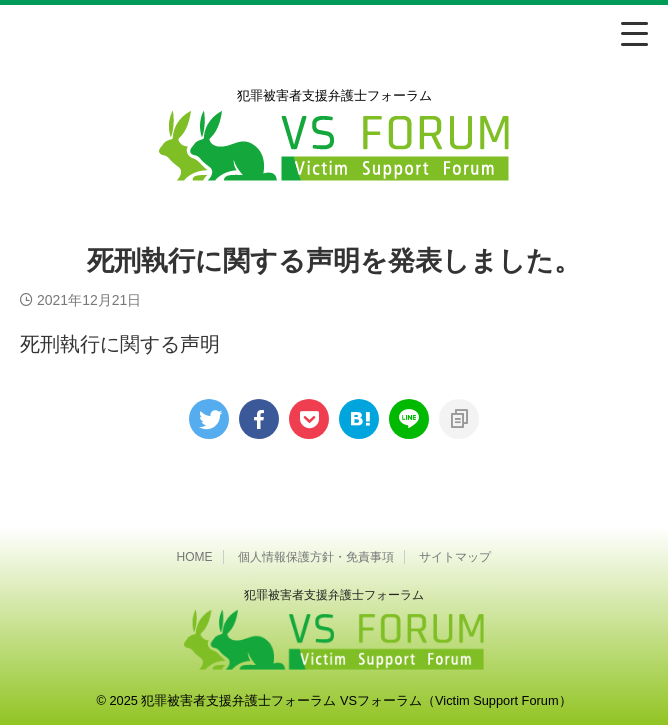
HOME (195, 557)
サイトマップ (455, 557)
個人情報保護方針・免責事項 (316, 557)
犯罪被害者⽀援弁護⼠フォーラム (334, 595)
